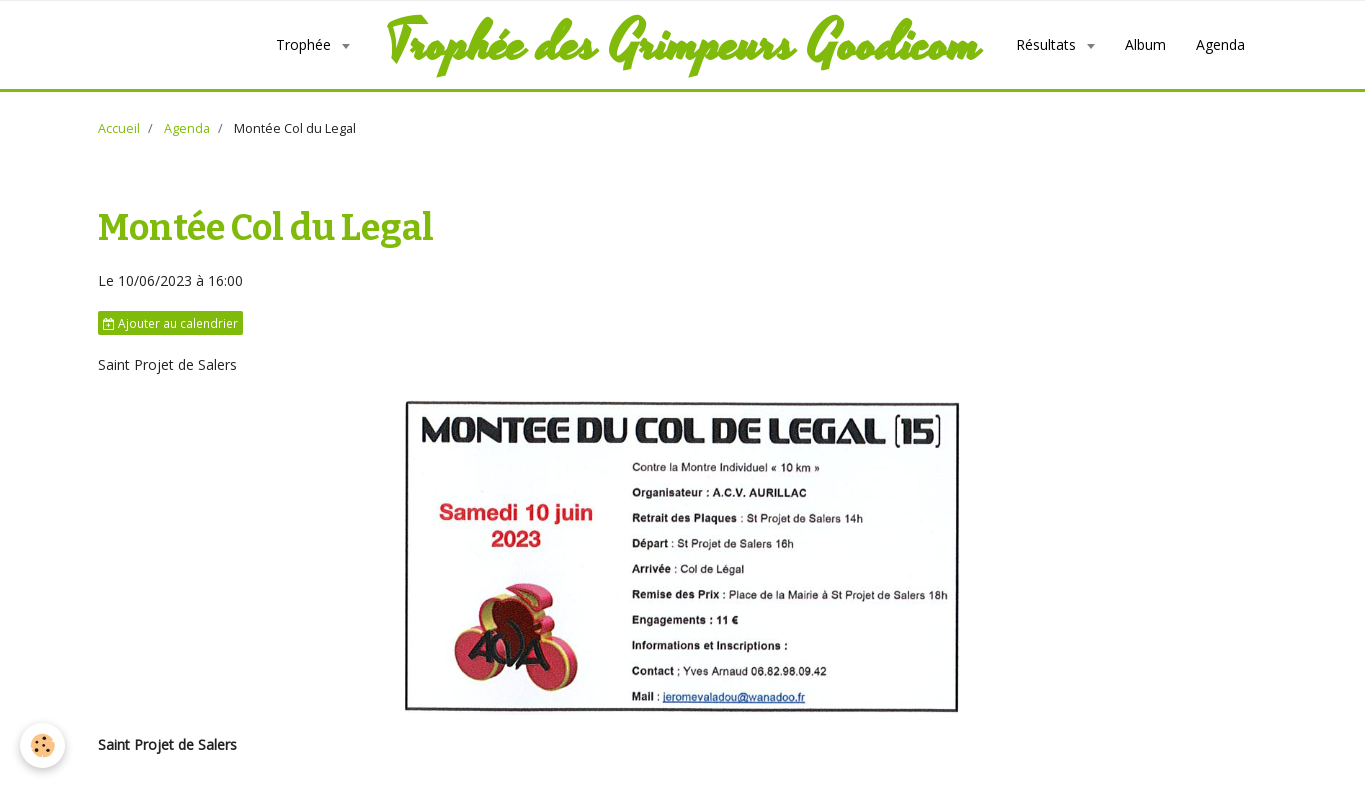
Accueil (119, 128)
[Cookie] (42, 745)
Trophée (305, 44)
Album (1145, 44)
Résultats (1048, 44)
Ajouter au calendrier (170, 323)
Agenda (1220, 44)
